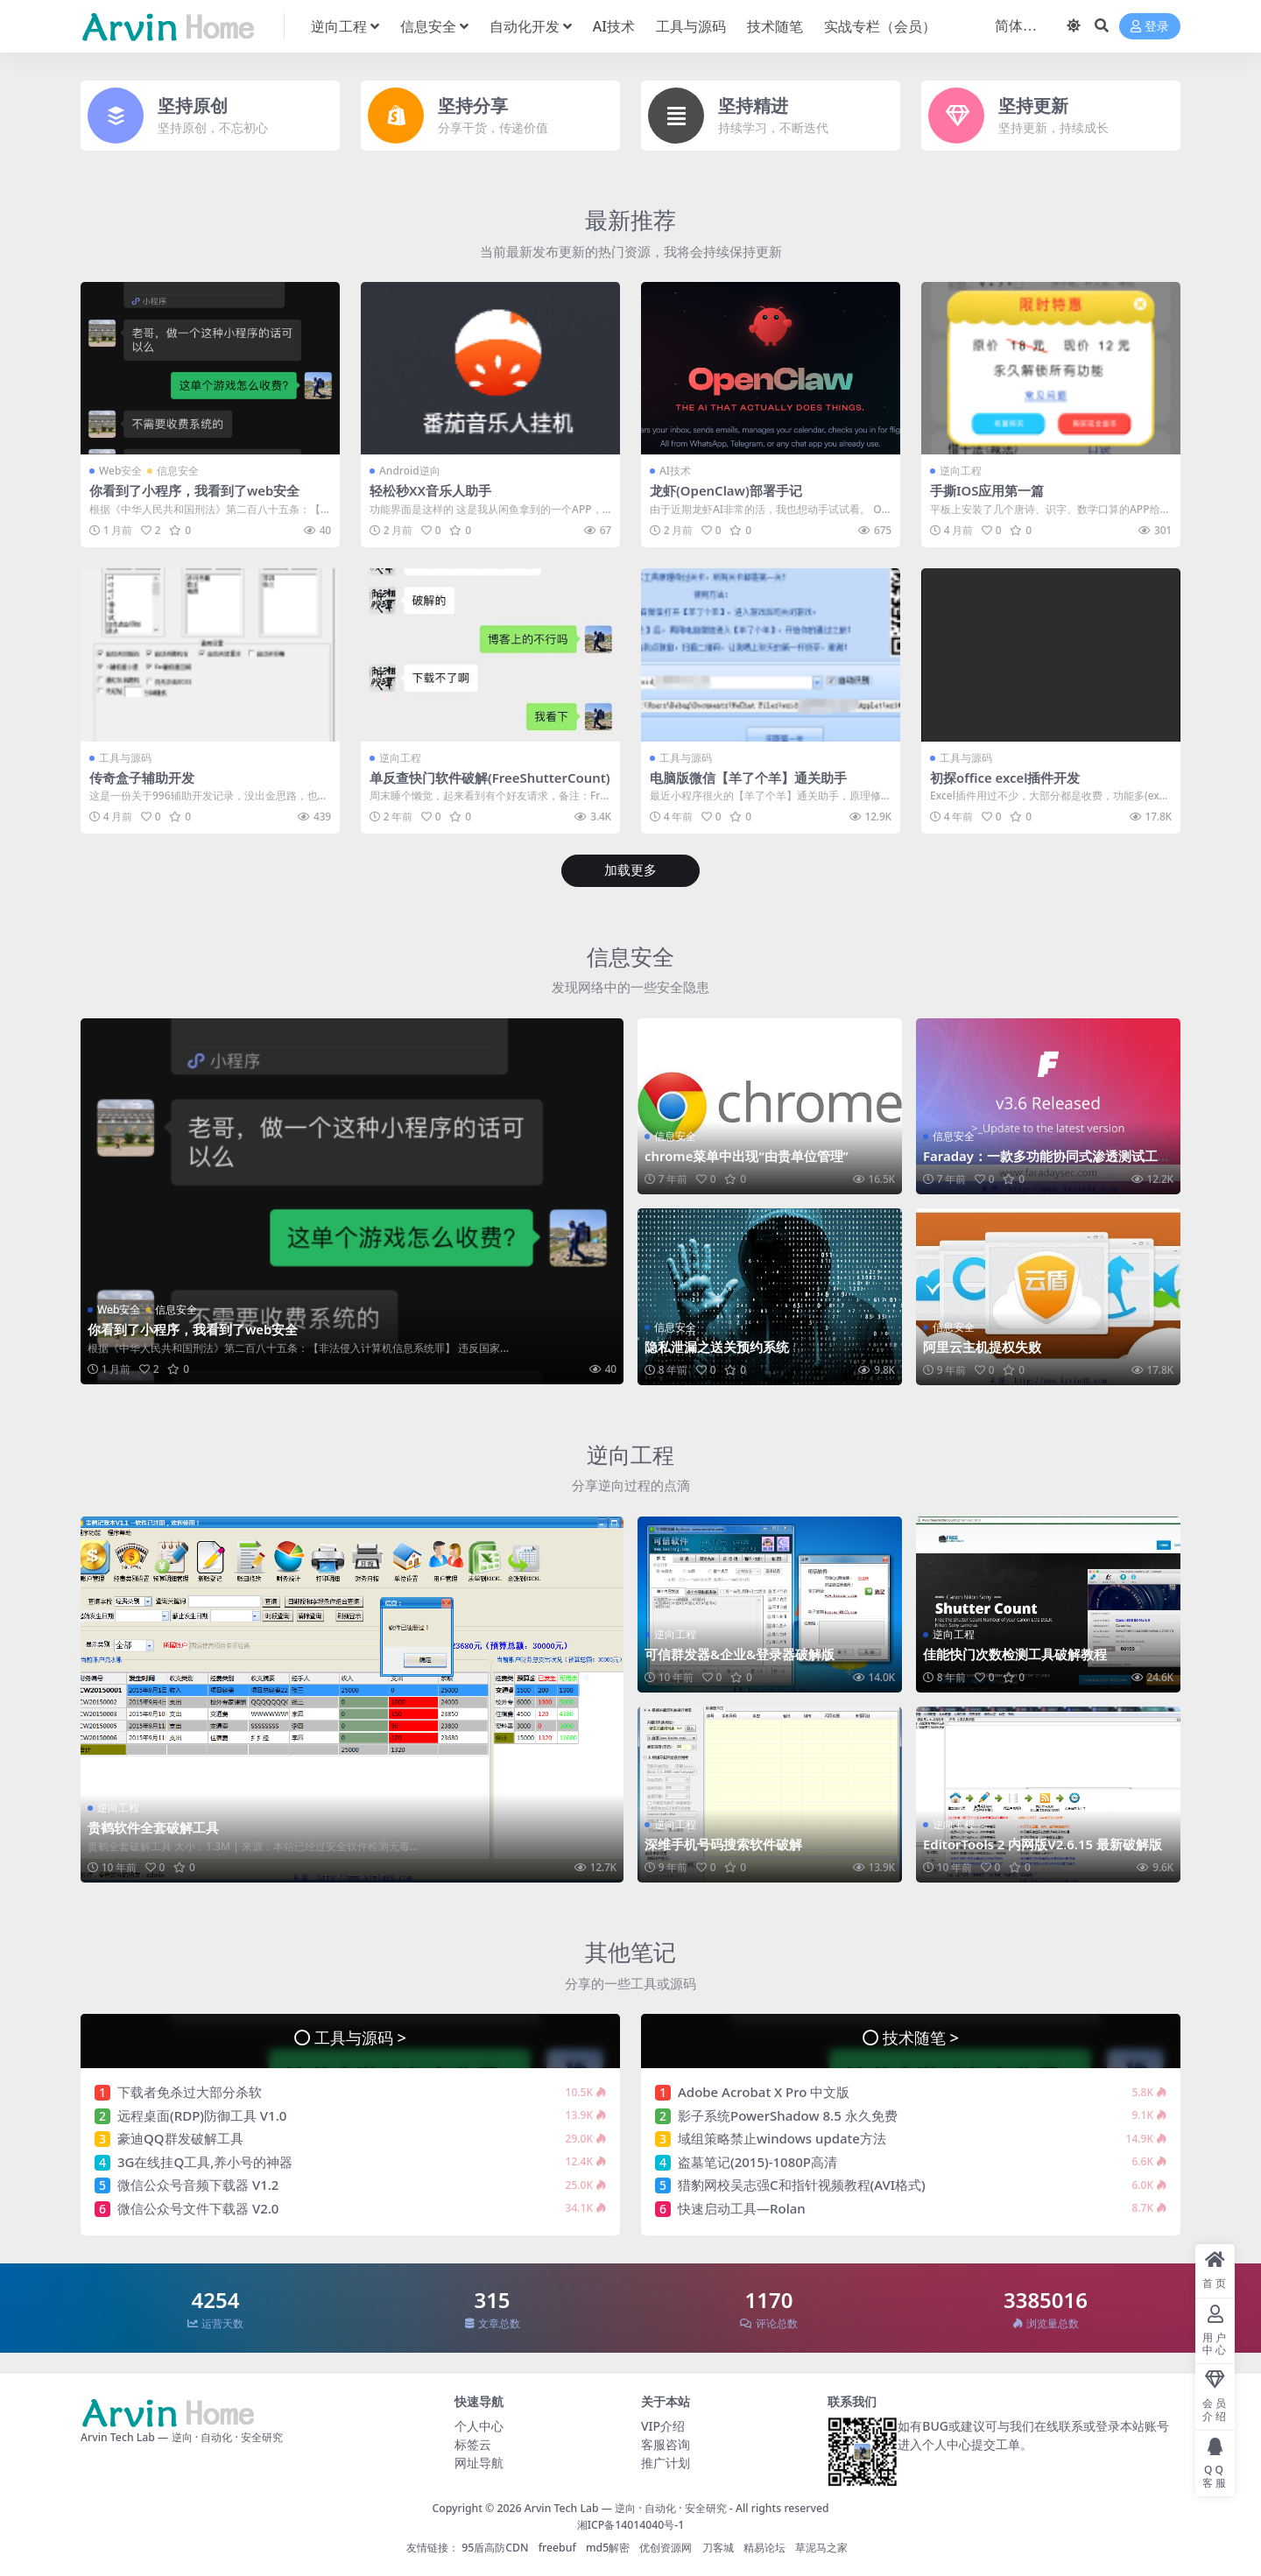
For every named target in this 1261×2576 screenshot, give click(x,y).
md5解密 (608, 2546)
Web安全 (120, 470)
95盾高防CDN (494, 2546)
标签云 (472, 2443)
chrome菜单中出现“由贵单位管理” (747, 1156)
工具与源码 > (360, 2036)
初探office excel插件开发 (1005, 776)
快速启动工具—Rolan (742, 2207)
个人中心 (479, 2425)
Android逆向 (409, 470)
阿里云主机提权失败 (982, 1346)
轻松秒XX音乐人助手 (430, 490)
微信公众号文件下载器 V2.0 (197, 2207)
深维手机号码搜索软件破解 (723, 1844)
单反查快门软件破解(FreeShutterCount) (486, 784)
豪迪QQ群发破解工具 (180, 2137)
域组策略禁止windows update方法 (782, 2137)
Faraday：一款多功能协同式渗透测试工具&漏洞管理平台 (1047, 1163)
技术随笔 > (921, 2036)
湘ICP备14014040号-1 (631, 2523)
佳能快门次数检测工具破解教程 (1015, 1653)
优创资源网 (665, 2546)
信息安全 (178, 470)
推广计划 (665, 2461)
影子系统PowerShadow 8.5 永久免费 (788, 2114)
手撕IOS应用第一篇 (987, 490)
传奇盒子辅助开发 (141, 776)
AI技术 (675, 470)
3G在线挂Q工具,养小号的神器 (204, 2161)
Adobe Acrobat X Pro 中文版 (763, 2091)
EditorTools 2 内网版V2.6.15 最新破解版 (1044, 1844)
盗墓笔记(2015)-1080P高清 (757, 2161)
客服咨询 (665, 2443)
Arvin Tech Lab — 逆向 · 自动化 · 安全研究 (626, 2507)
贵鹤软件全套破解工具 (153, 1826)
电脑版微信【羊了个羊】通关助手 (748, 776)
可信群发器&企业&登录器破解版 (740, 1653)
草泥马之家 (821, 2546)
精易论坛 (764, 2546)
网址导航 (479, 2461)
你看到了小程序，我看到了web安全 (194, 490)
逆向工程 (961, 470)
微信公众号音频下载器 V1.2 (197, 2183)
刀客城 (718, 2546)
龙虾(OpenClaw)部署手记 (726, 490)
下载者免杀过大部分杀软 (189, 2091)
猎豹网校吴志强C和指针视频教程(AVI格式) (802, 2183)
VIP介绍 (663, 2425)
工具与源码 (125, 757)
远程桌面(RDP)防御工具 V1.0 (201, 2114)
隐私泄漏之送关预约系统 (717, 1346)
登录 (1150, 26)
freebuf (557, 2546)
